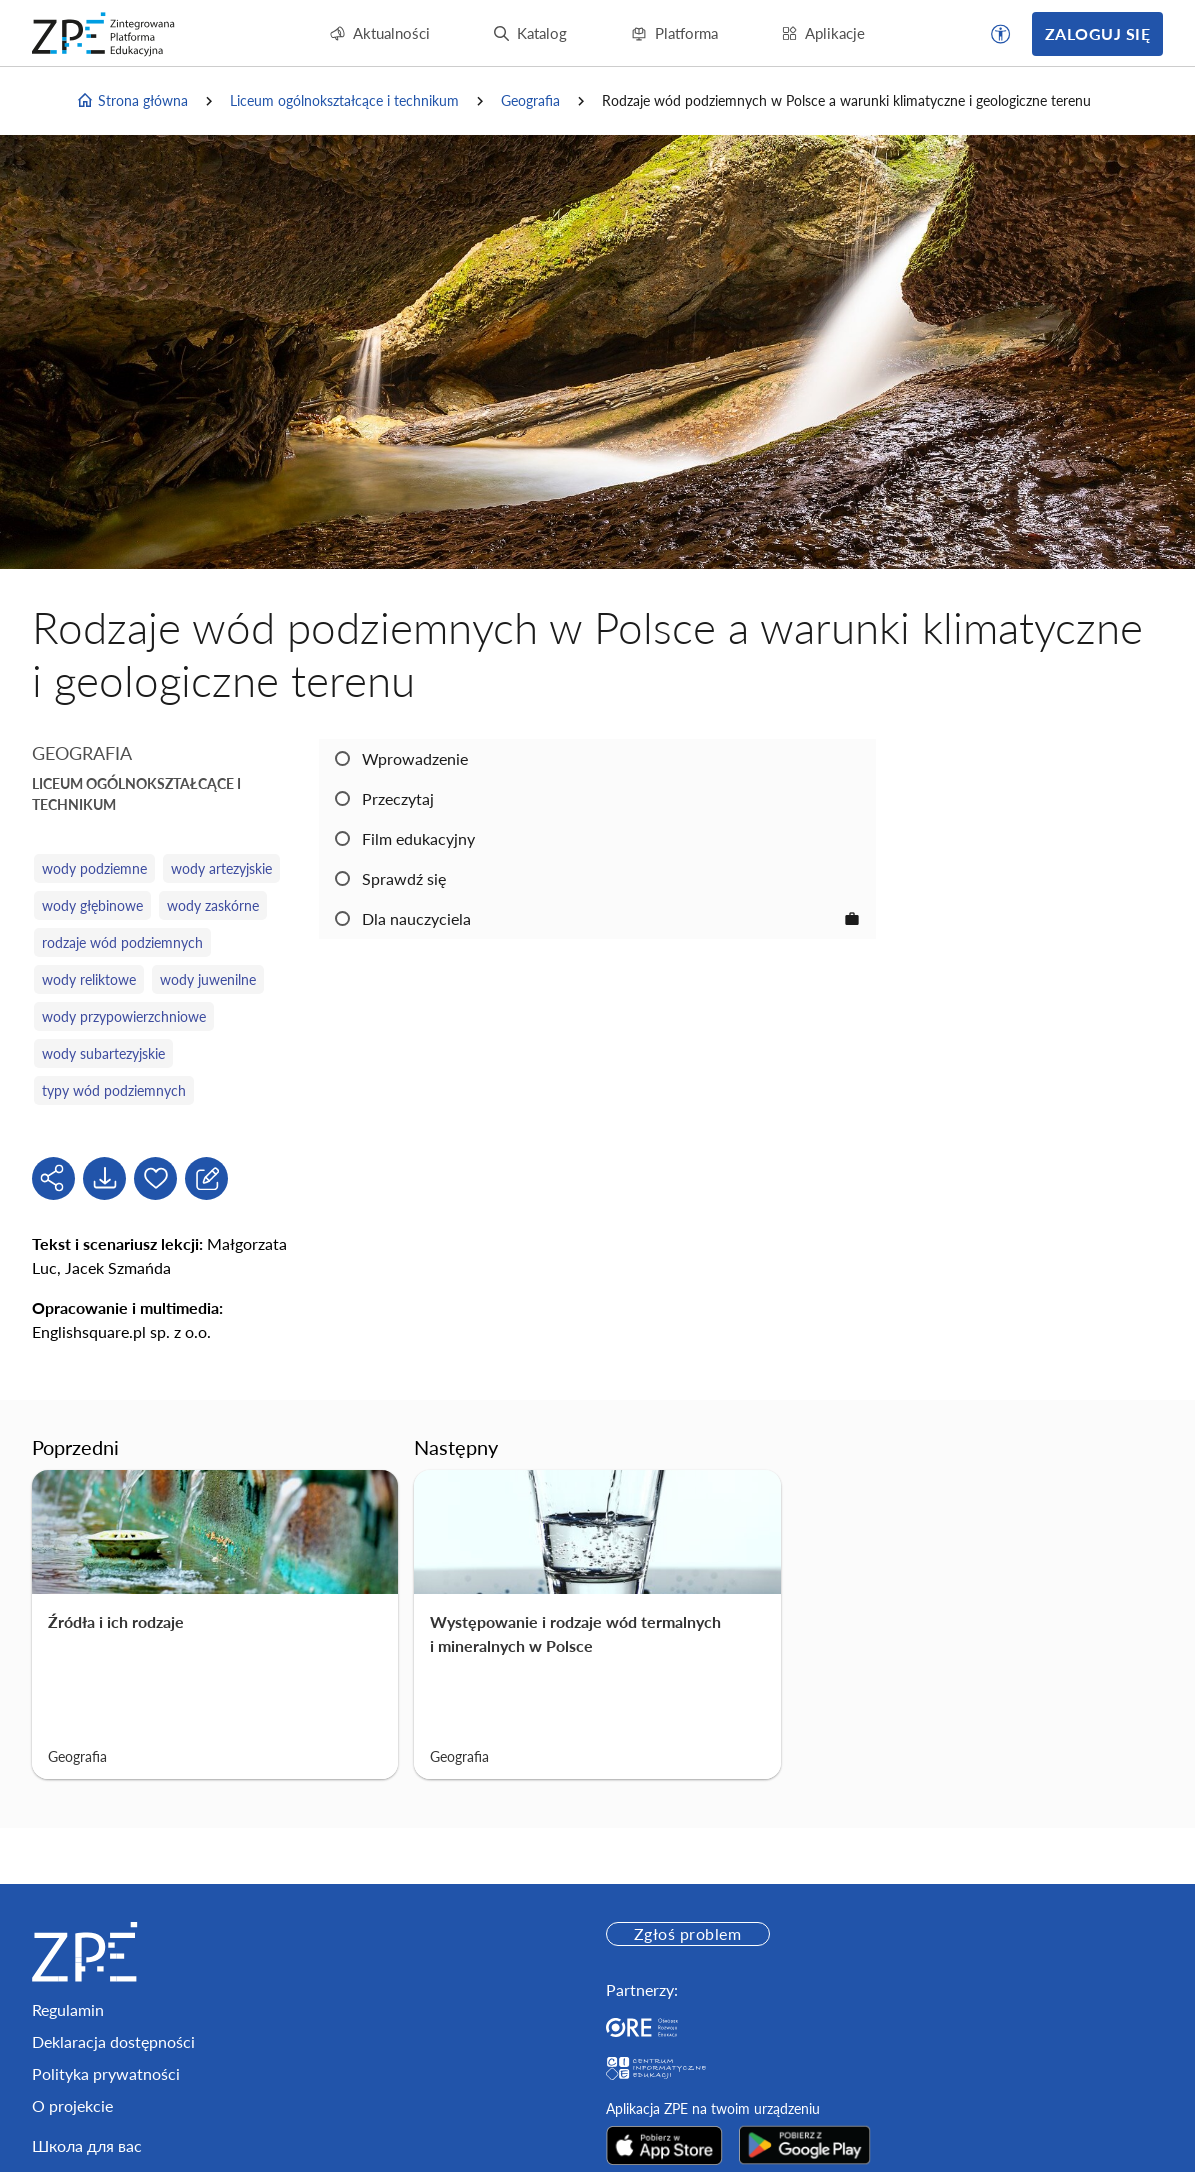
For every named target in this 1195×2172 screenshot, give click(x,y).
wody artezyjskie (221, 868)
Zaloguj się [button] (1097, 33)
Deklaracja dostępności (113, 2041)
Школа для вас (87, 2145)
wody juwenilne (208, 979)
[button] (1001, 34)
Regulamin (68, 2009)
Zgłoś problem (687, 1933)
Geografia (530, 100)
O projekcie (72, 2105)
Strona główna (132, 101)
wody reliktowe (89, 979)
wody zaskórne (213, 905)
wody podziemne (94, 868)
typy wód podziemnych (114, 1090)
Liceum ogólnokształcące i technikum (344, 100)
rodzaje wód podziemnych (122, 942)
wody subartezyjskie (103, 1053)
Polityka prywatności (106, 2073)
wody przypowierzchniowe (124, 1016)
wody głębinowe (92, 905)
